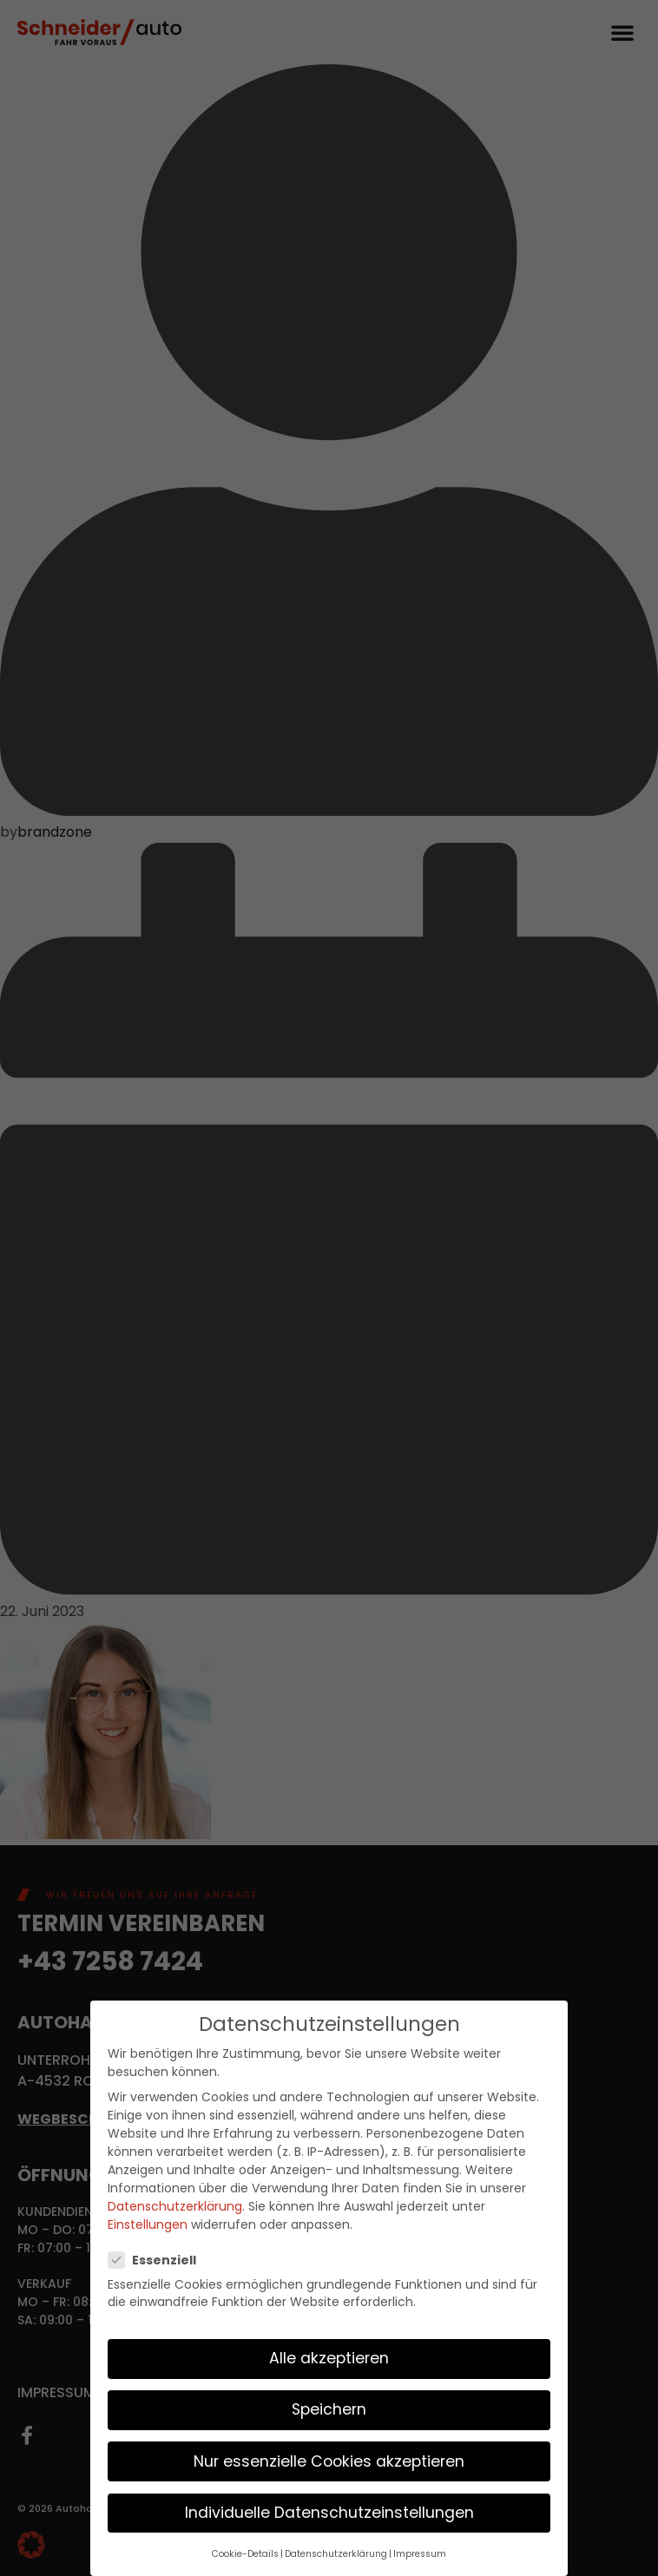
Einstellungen (148, 2223)
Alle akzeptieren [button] (329, 2357)
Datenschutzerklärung (175, 2205)
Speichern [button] (329, 2408)
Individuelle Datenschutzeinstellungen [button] (329, 2510)
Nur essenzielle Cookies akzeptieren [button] (329, 2459)
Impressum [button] (419, 2552)
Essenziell (157, 2258)
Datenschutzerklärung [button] (336, 2552)
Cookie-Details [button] (245, 2552)
